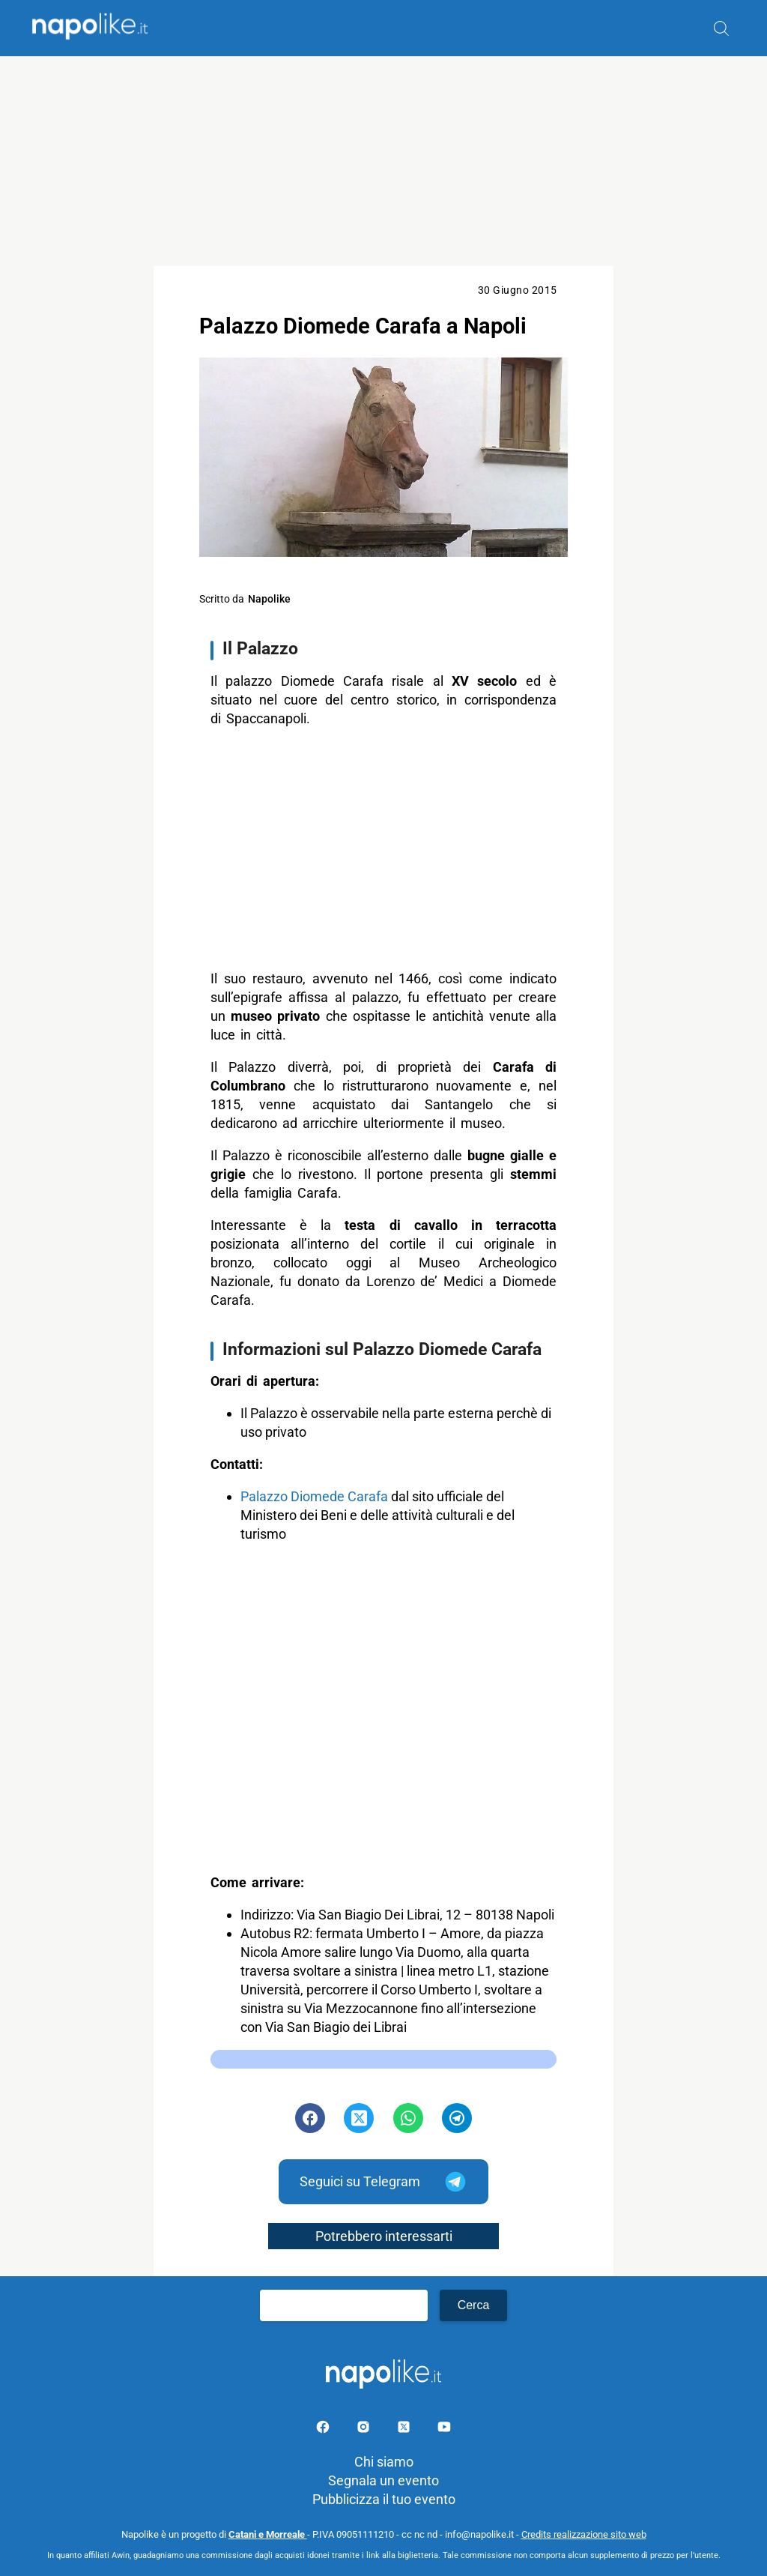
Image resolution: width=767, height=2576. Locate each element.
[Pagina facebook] (324, 2429)
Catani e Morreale (267, 2534)
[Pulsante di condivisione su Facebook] (310, 2118)
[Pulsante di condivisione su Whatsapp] (408, 2118)
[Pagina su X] (405, 2429)
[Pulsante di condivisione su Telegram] (457, 2118)
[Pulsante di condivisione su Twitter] (359, 2118)
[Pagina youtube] (444, 2429)
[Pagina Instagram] (365, 2429)
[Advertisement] (383, 161)
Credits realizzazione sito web (583, 2534)
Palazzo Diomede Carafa (314, 1496)
